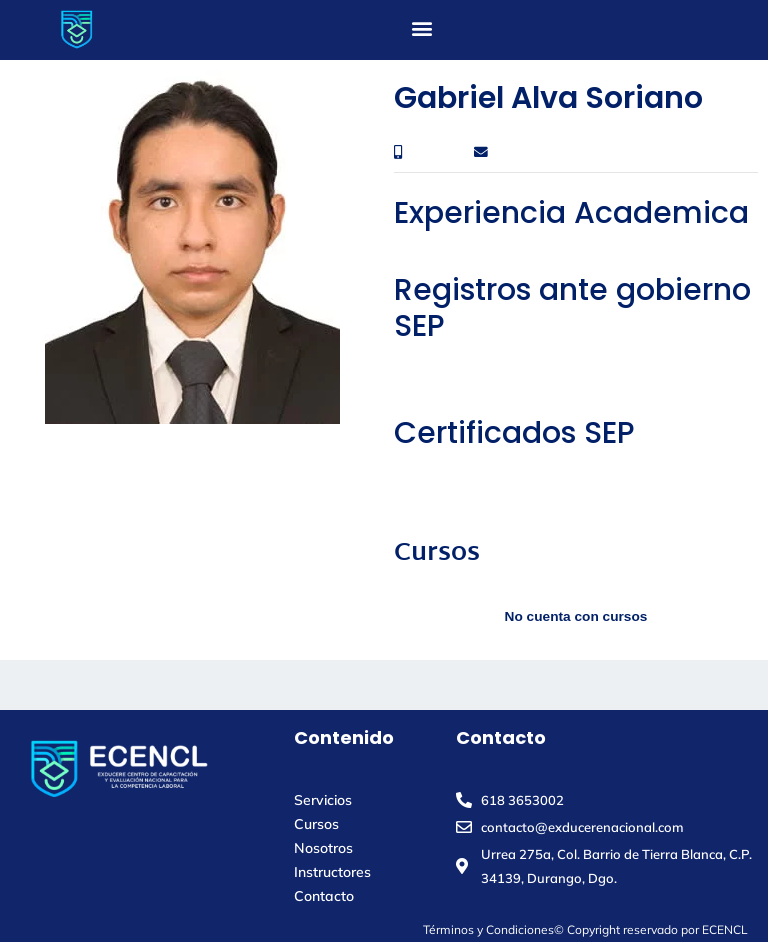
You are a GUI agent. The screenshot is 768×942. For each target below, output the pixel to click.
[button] (422, 27)
